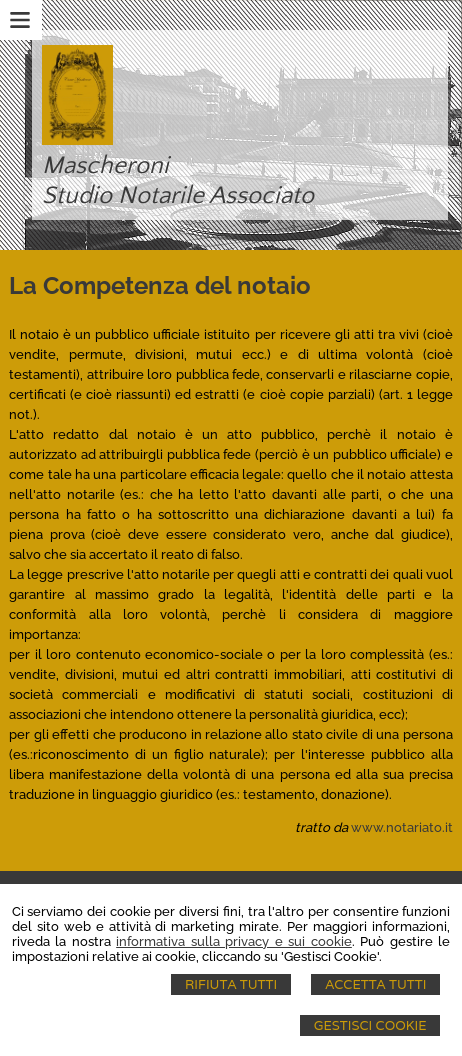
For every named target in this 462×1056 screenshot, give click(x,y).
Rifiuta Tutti (231, 984)
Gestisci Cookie (370, 1025)
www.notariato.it (402, 827)
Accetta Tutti (375, 984)
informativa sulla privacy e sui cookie (234, 941)
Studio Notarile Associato (178, 196)
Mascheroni (105, 166)
